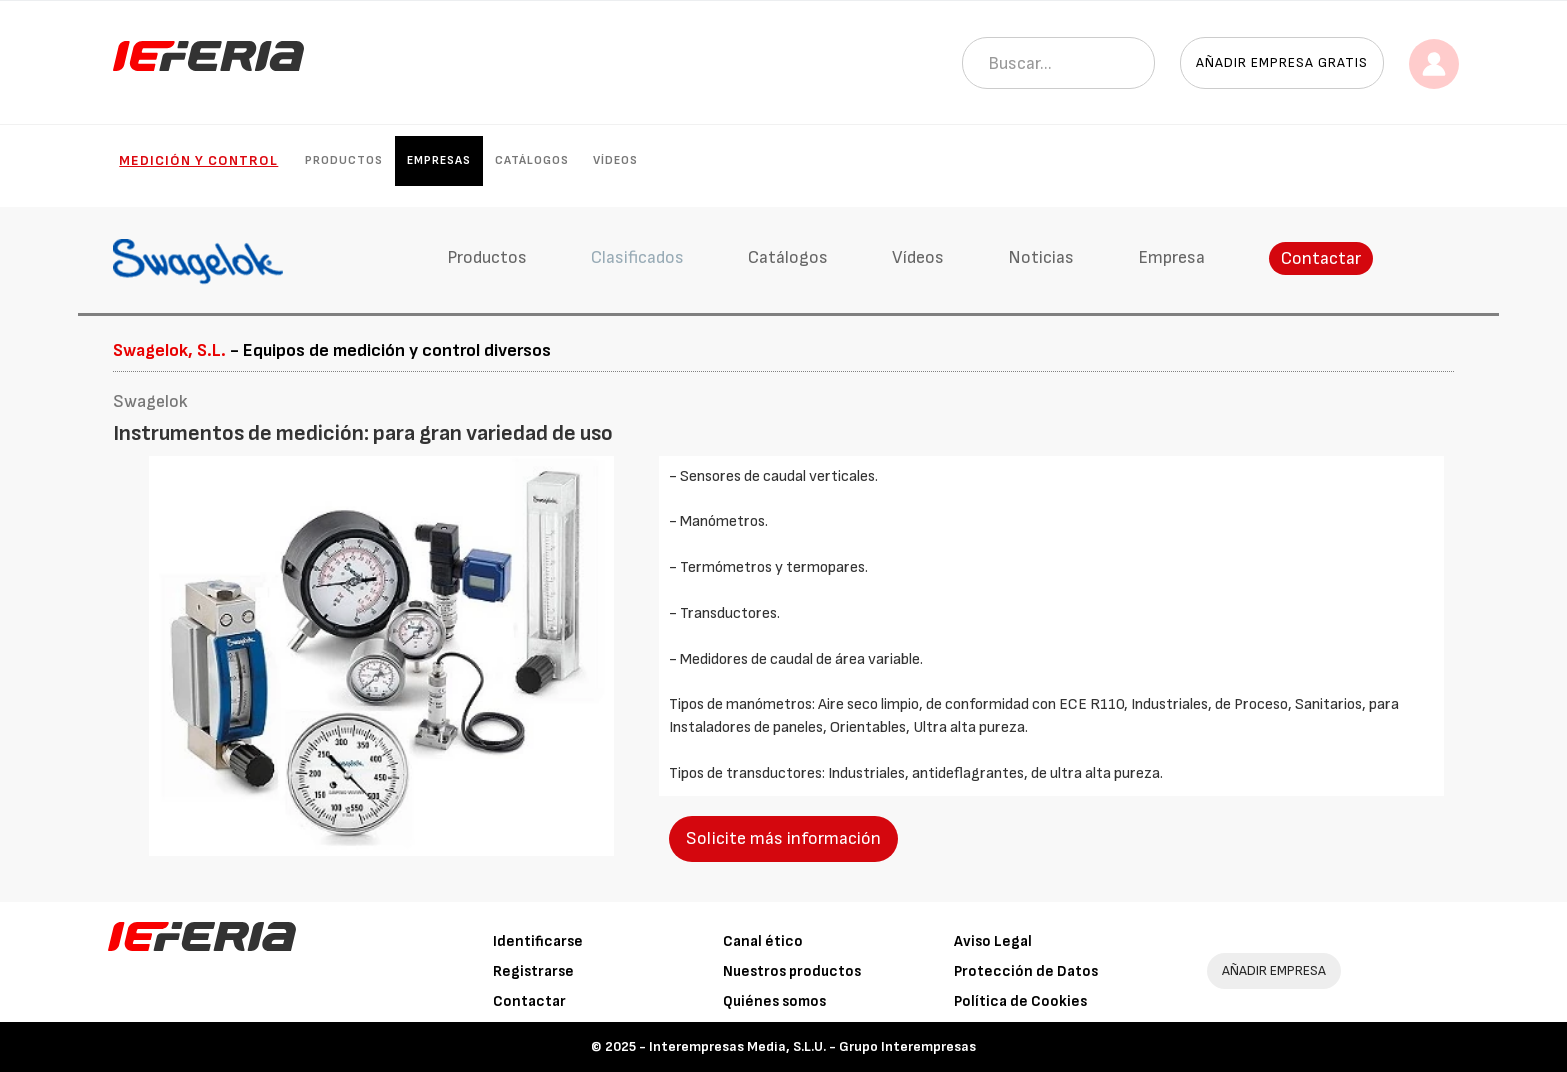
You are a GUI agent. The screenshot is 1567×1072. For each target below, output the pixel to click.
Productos (344, 160)
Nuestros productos (792, 971)
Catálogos (532, 160)
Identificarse (538, 941)
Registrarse (533, 971)
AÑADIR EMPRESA (1274, 970)
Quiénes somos (774, 1001)
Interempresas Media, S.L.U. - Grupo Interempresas (812, 1046)
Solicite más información (783, 838)
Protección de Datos (1026, 971)
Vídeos (615, 160)
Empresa (1171, 257)
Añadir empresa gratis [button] (1282, 62)
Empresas (439, 160)
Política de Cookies (1020, 1001)
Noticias (1041, 257)
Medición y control (198, 160)
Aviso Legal (993, 941)
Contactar (1321, 258)
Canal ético (763, 941)
